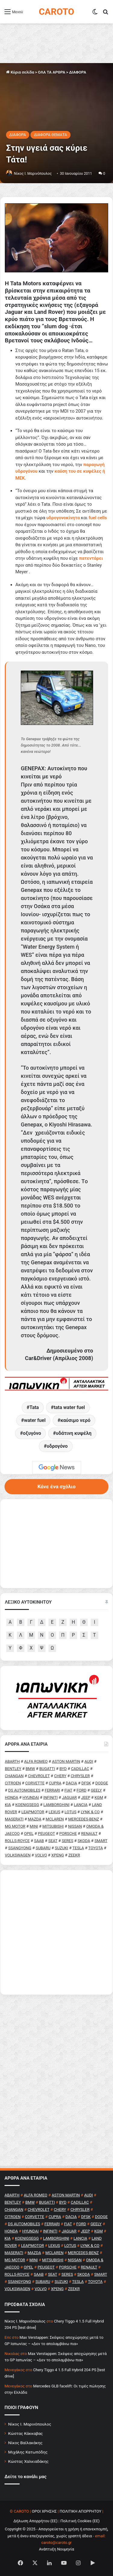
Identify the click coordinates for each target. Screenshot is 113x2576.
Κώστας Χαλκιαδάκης (28, 2461)
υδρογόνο (57, 1446)
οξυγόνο (32, 1433)
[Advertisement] (56, 1932)
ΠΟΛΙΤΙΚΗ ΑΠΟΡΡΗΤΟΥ (81, 2511)
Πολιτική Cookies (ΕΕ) (79, 2521)
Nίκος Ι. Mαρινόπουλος (33, 173)
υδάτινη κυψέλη (73, 1433)
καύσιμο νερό (75, 1420)
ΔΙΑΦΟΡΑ (77, 72)
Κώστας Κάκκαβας (25, 2433)
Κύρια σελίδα (20, 72)
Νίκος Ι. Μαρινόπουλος (29, 2424)
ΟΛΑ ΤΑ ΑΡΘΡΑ (51, 72)
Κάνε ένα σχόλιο (56, 1486)
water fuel (35, 1420)
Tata (34, 1407)
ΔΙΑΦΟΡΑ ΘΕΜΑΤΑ (50, 134)
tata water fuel (69, 1407)
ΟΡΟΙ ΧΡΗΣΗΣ (44, 2511)
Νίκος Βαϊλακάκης (25, 2442)
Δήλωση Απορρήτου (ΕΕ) (35, 2521)
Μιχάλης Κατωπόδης (28, 2452)
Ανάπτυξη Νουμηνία (56, 2549)
